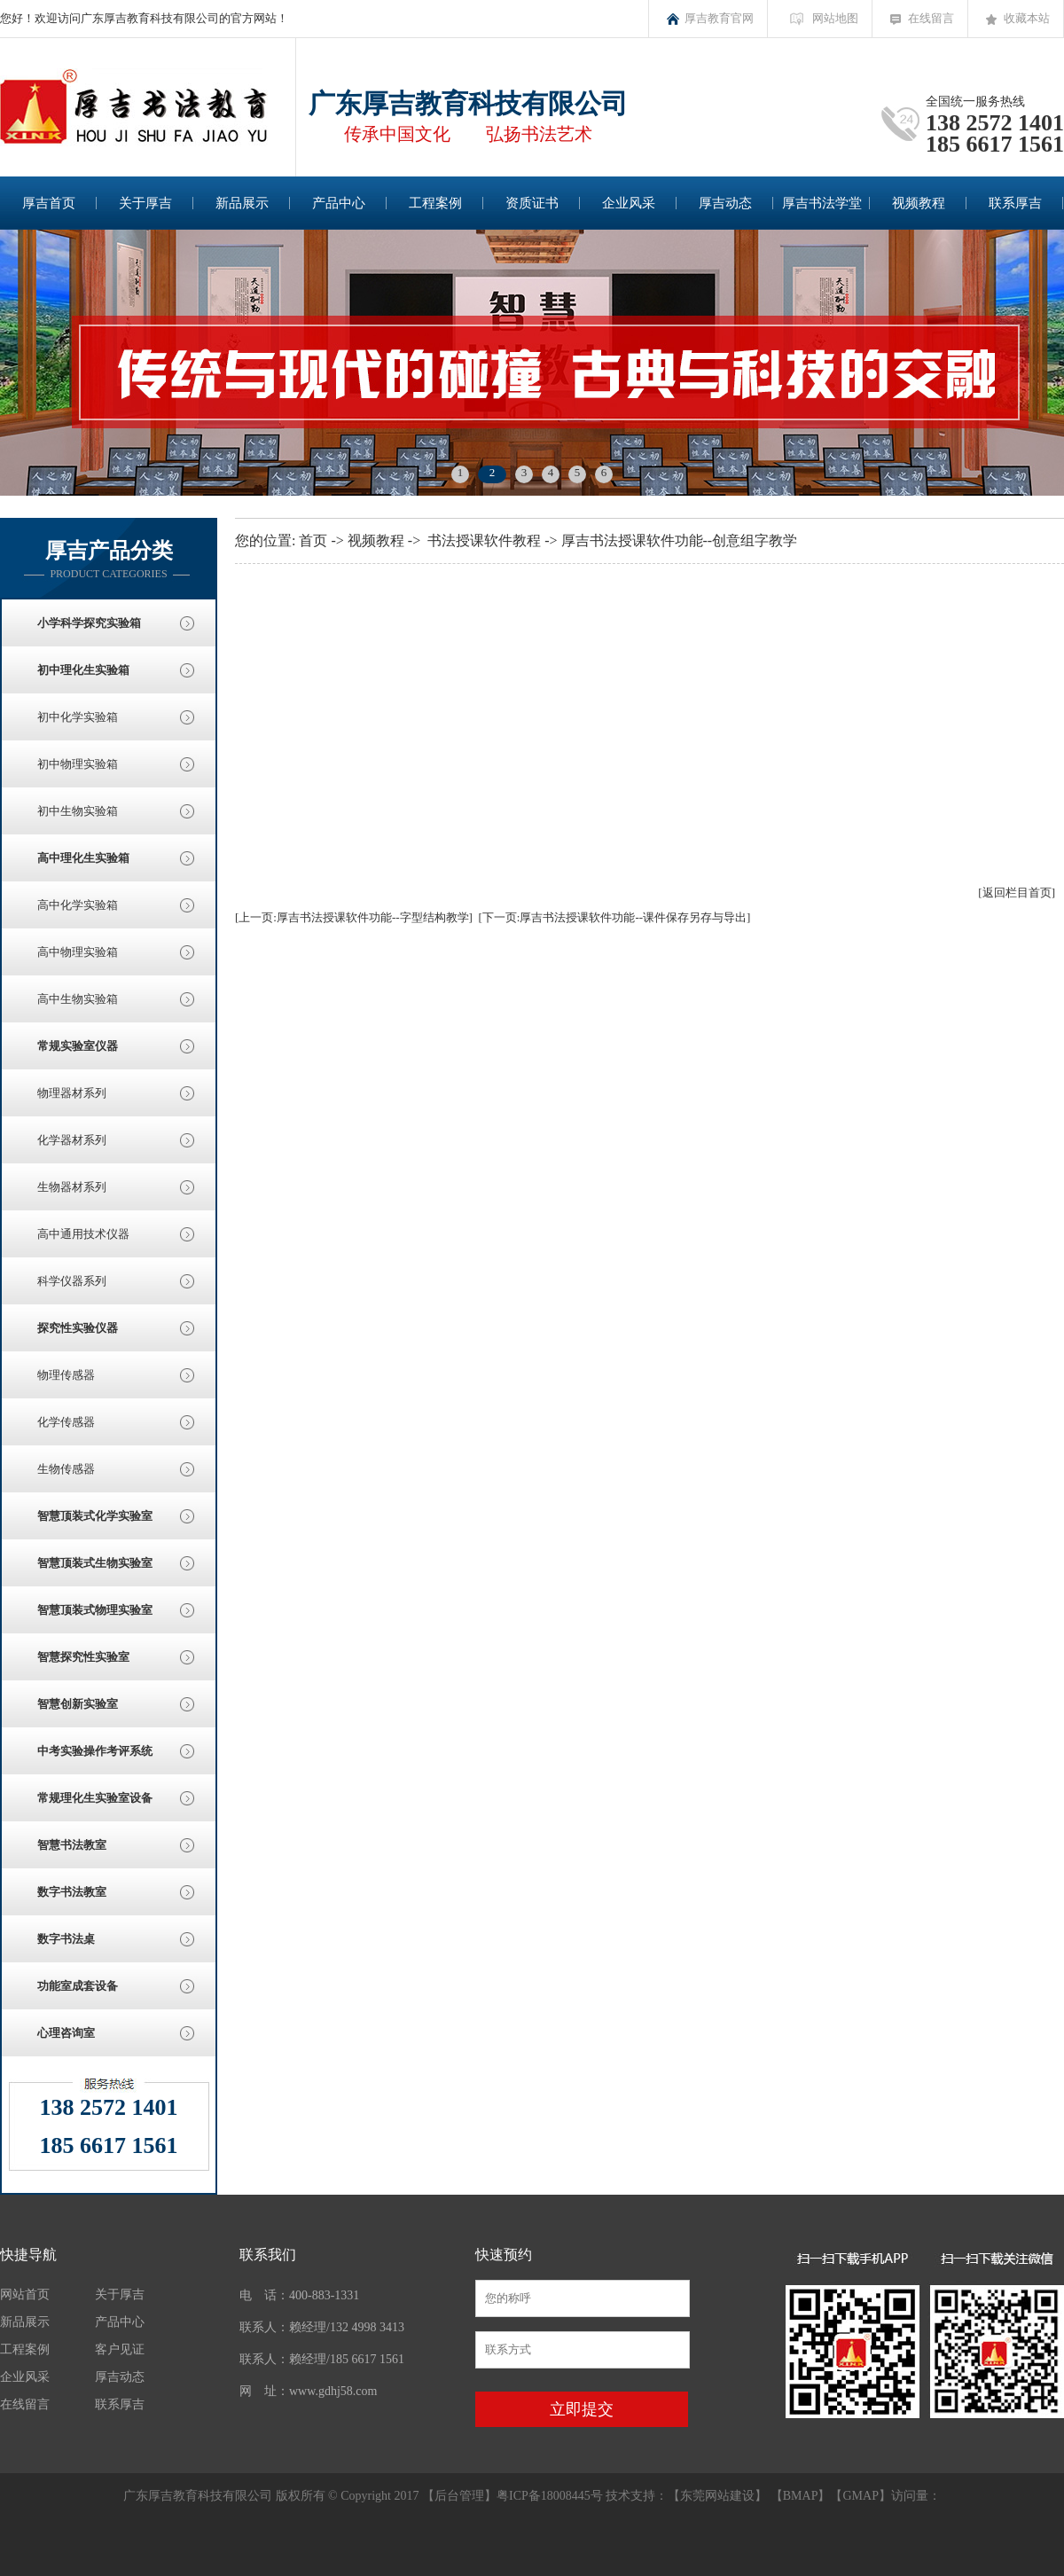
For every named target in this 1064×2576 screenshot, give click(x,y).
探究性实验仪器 (77, 1328)
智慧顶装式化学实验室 (95, 1516)
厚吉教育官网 (719, 18)
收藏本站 (1027, 18)
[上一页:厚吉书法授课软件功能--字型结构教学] (354, 917)
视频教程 (918, 203)
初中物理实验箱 (77, 764)
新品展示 (242, 203)
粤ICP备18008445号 (550, 2495)
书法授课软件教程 (484, 540)
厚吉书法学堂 (822, 203)
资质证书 (532, 203)
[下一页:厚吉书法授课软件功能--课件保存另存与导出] (614, 917)
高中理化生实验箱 (83, 858)
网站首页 (25, 2294)
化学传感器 (66, 1422)
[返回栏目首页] (1016, 892)
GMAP (860, 2495)
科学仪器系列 (71, 1281)
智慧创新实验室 (77, 1704)
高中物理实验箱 (77, 952)
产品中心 (338, 203)
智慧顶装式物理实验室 (95, 1610)
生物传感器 (66, 1469)
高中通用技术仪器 (83, 1234)
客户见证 (120, 2349)
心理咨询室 (66, 2033)
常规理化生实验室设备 (95, 1798)
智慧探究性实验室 (83, 1657)
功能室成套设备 (77, 1986)
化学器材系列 (71, 1140)
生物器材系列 (71, 1187)
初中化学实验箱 (77, 717)
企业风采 (628, 203)
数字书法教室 (71, 1892)
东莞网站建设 (717, 2495)
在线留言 (931, 18)
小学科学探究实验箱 (89, 623)
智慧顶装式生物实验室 (95, 1563)
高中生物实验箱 (77, 999)
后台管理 (459, 2495)
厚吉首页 (48, 203)
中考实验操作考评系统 (95, 1751)
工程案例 (435, 203)
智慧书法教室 (71, 1845)
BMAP (800, 2495)
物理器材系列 (71, 1093)
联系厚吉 (1015, 203)
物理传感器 (66, 1375)
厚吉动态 (725, 203)
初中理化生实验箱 (83, 670)
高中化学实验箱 (77, 905)
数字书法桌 (66, 1939)
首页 (313, 540)
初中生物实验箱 (77, 811)
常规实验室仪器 (77, 1046)
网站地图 (835, 18)
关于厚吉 (145, 203)
